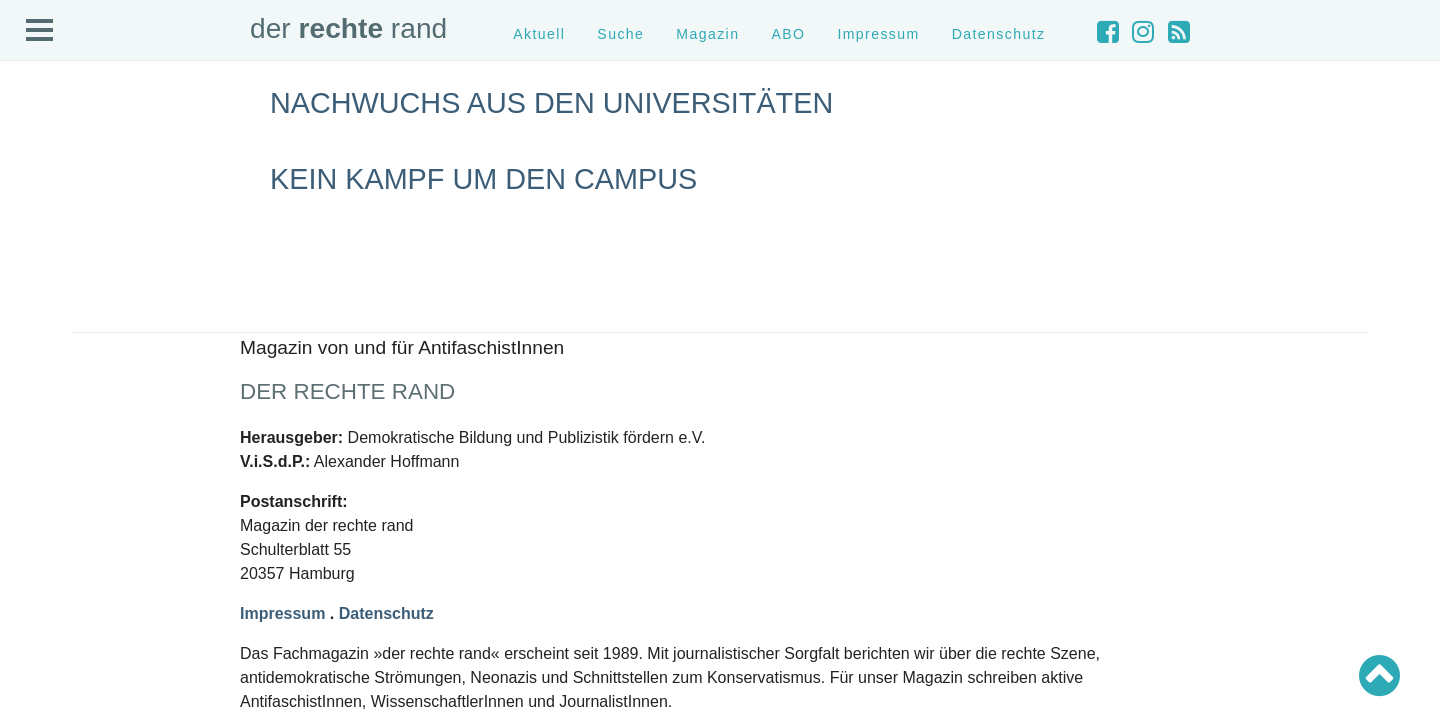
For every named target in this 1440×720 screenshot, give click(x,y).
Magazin (707, 34)
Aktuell (539, 34)
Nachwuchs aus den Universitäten (551, 103)
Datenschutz (999, 34)
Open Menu (40, 31)
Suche (620, 34)
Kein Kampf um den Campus (483, 179)
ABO (788, 34)
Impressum (878, 34)
